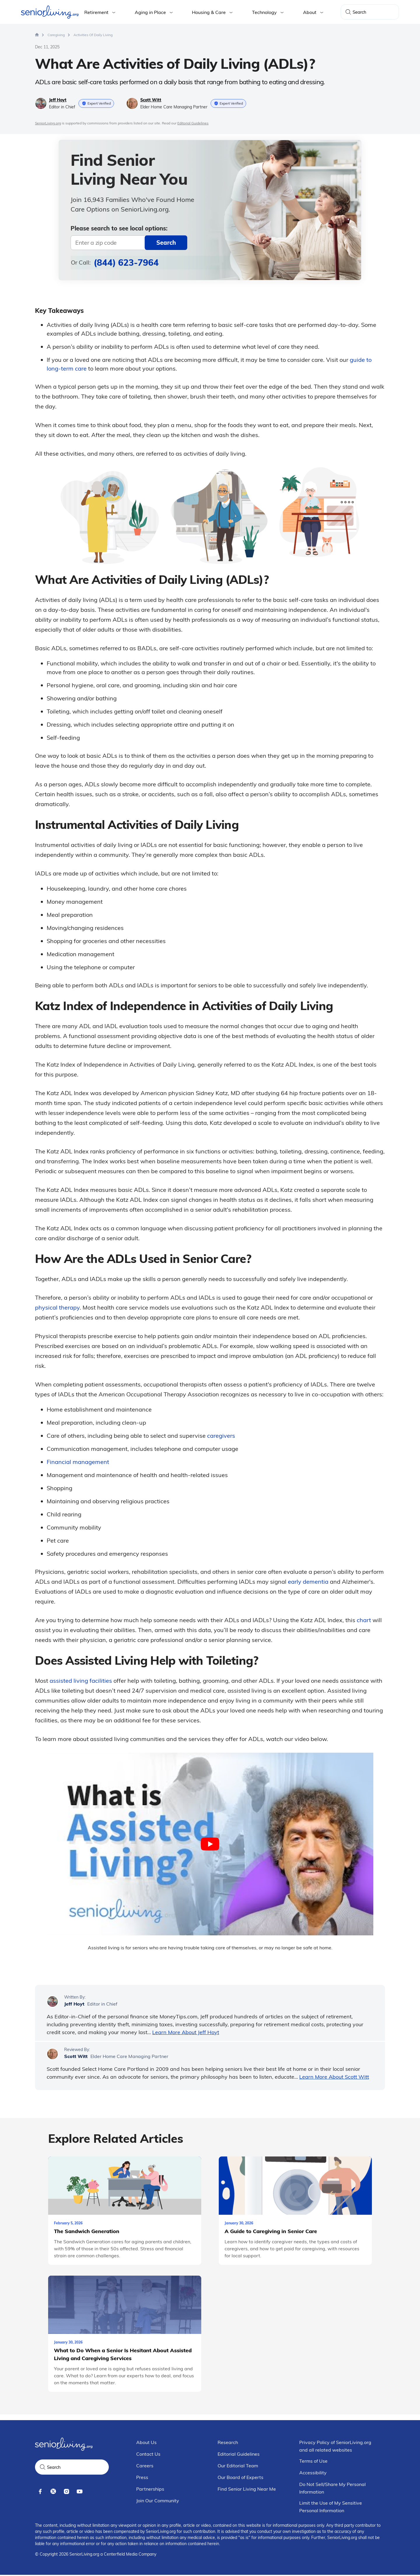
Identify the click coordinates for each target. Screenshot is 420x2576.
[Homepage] (37, 34)
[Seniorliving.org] (49, 12)
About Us (146, 2443)
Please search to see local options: (119, 228)
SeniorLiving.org (48, 123)
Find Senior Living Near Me (247, 2490)
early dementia (308, 1581)
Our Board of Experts (240, 2478)
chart (364, 1619)
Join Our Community (157, 2502)
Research (228, 2443)
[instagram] (66, 2492)
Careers (144, 2467)
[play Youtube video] (210, 1843)
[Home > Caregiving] (56, 35)
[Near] (129, 242)
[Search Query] (370, 12)
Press (142, 2478)
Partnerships (150, 2490)
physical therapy (57, 1306)
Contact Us (148, 2455)
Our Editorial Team (238, 2467)
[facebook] (40, 2492)
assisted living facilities (81, 1680)
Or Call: (114, 262)
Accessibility (313, 2474)
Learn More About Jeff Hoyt (185, 2031)
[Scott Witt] (52, 2053)
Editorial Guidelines (193, 123)
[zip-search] (166, 242)
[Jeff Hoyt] (52, 2001)
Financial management (78, 1461)
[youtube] (79, 2492)
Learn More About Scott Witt (334, 2076)
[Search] (348, 12)
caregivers (221, 1435)
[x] (53, 2492)
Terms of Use (313, 2462)
